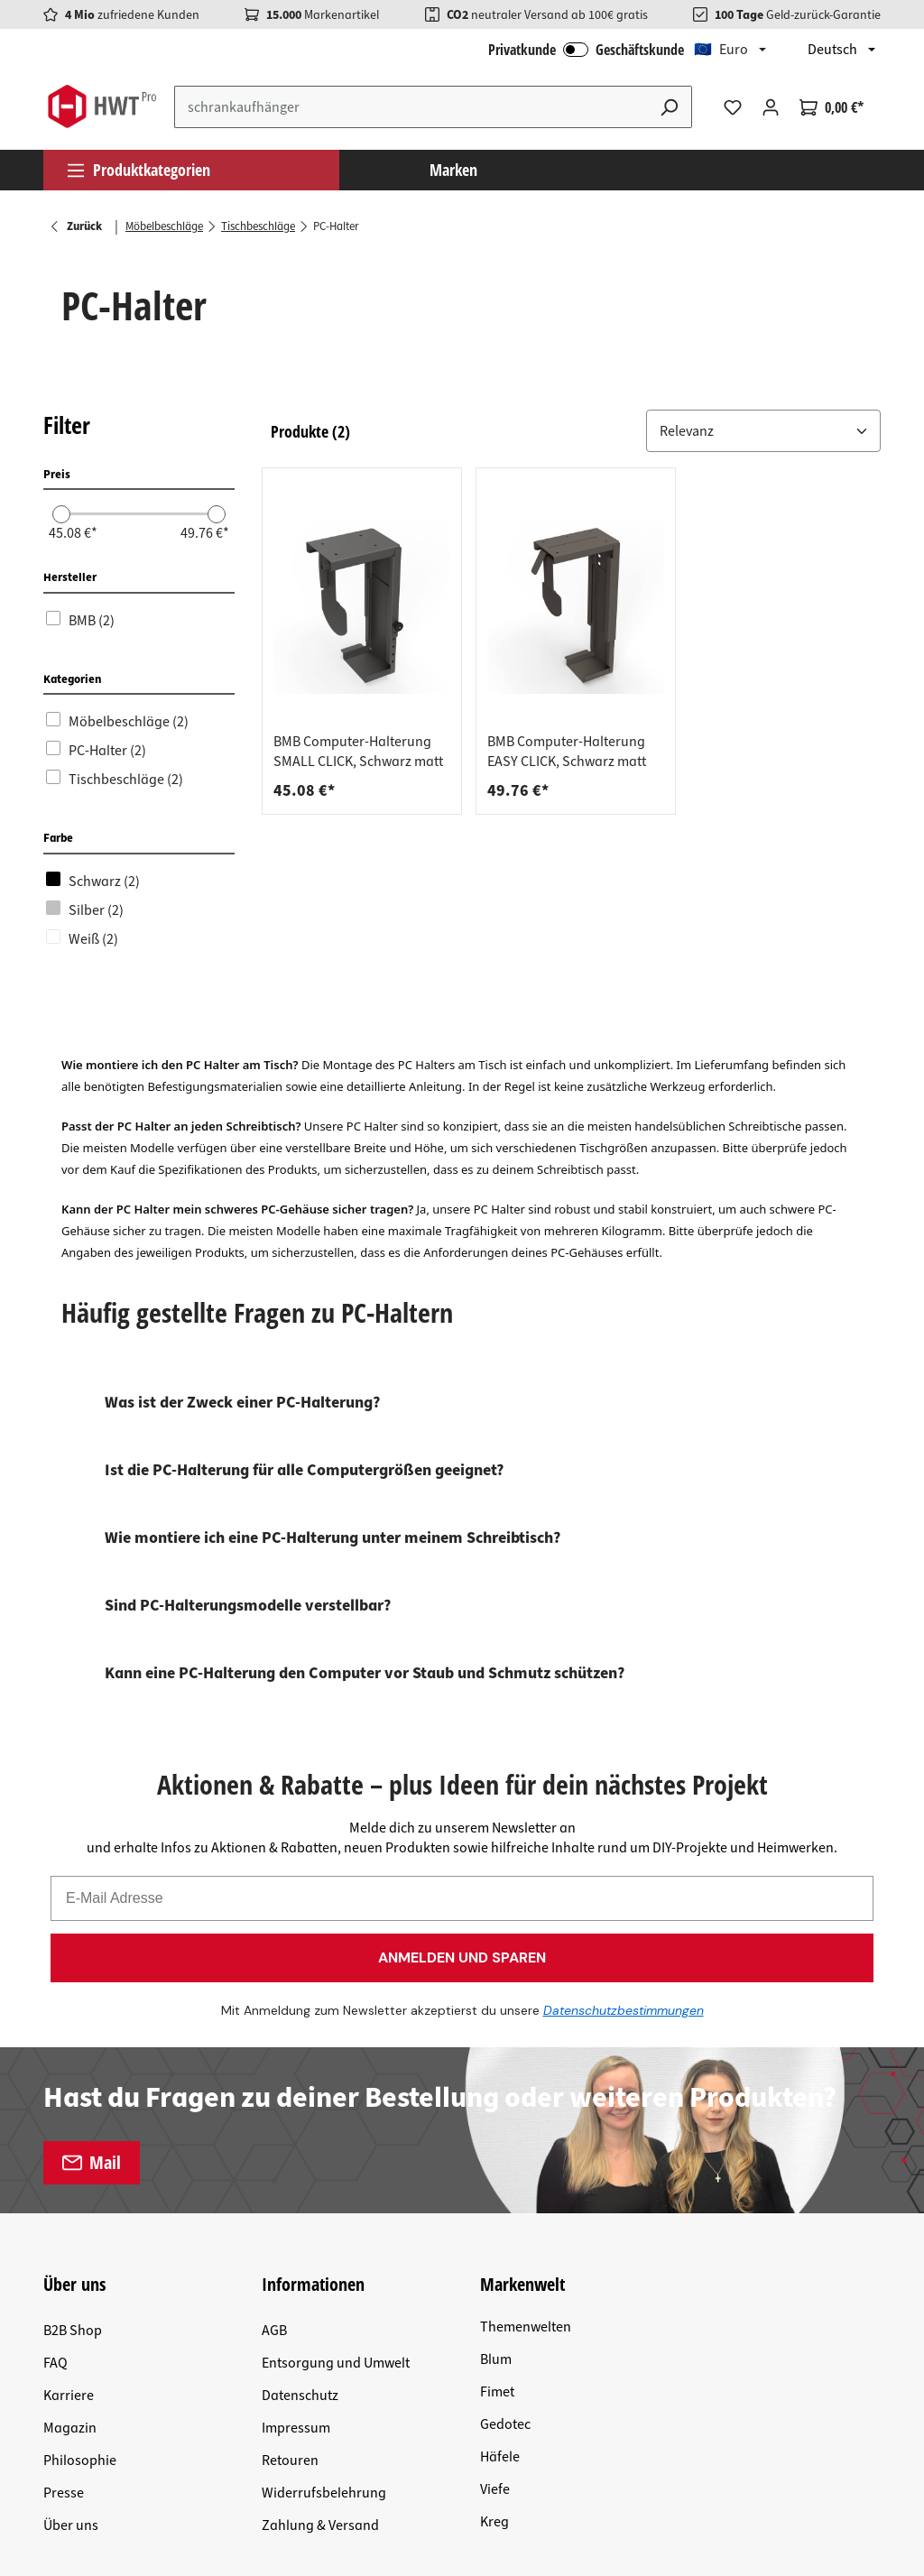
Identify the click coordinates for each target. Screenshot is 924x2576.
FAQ (55, 2060)
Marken (453, 169)
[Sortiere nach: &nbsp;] (763, 431)
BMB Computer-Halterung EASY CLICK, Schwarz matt (566, 751)
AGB (274, 2027)
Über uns (70, 2222)
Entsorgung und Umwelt (336, 2060)
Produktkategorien (138, 169)
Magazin (70, 2125)
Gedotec (505, 2121)
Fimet (497, 2089)
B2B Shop (72, 2027)
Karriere (68, 2092)
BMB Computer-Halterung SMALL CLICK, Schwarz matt (358, 751)
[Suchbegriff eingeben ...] (411, 107)
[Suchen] (669, 107)
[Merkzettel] (733, 107)
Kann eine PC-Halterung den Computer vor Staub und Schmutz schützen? (364, 1673)
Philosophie (79, 2157)
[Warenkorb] (831, 107)
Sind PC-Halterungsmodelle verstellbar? (248, 1605)
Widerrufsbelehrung (324, 2190)
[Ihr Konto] (771, 107)
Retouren (290, 2157)
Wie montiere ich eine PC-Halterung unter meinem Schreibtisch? (332, 1538)
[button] (763, 431)
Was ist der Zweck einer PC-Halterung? (242, 1402)
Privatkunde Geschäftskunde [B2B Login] (586, 49)
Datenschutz (300, 2092)
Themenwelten (525, 2024)
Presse (63, 2190)
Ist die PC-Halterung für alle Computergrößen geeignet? (304, 1470)
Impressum (296, 2125)
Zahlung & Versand (320, 2222)
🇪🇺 (721, 49)
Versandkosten (302, 2336)
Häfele (500, 2154)
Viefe (495, 2186)
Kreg (494, 2219)
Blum (496, 2056)
